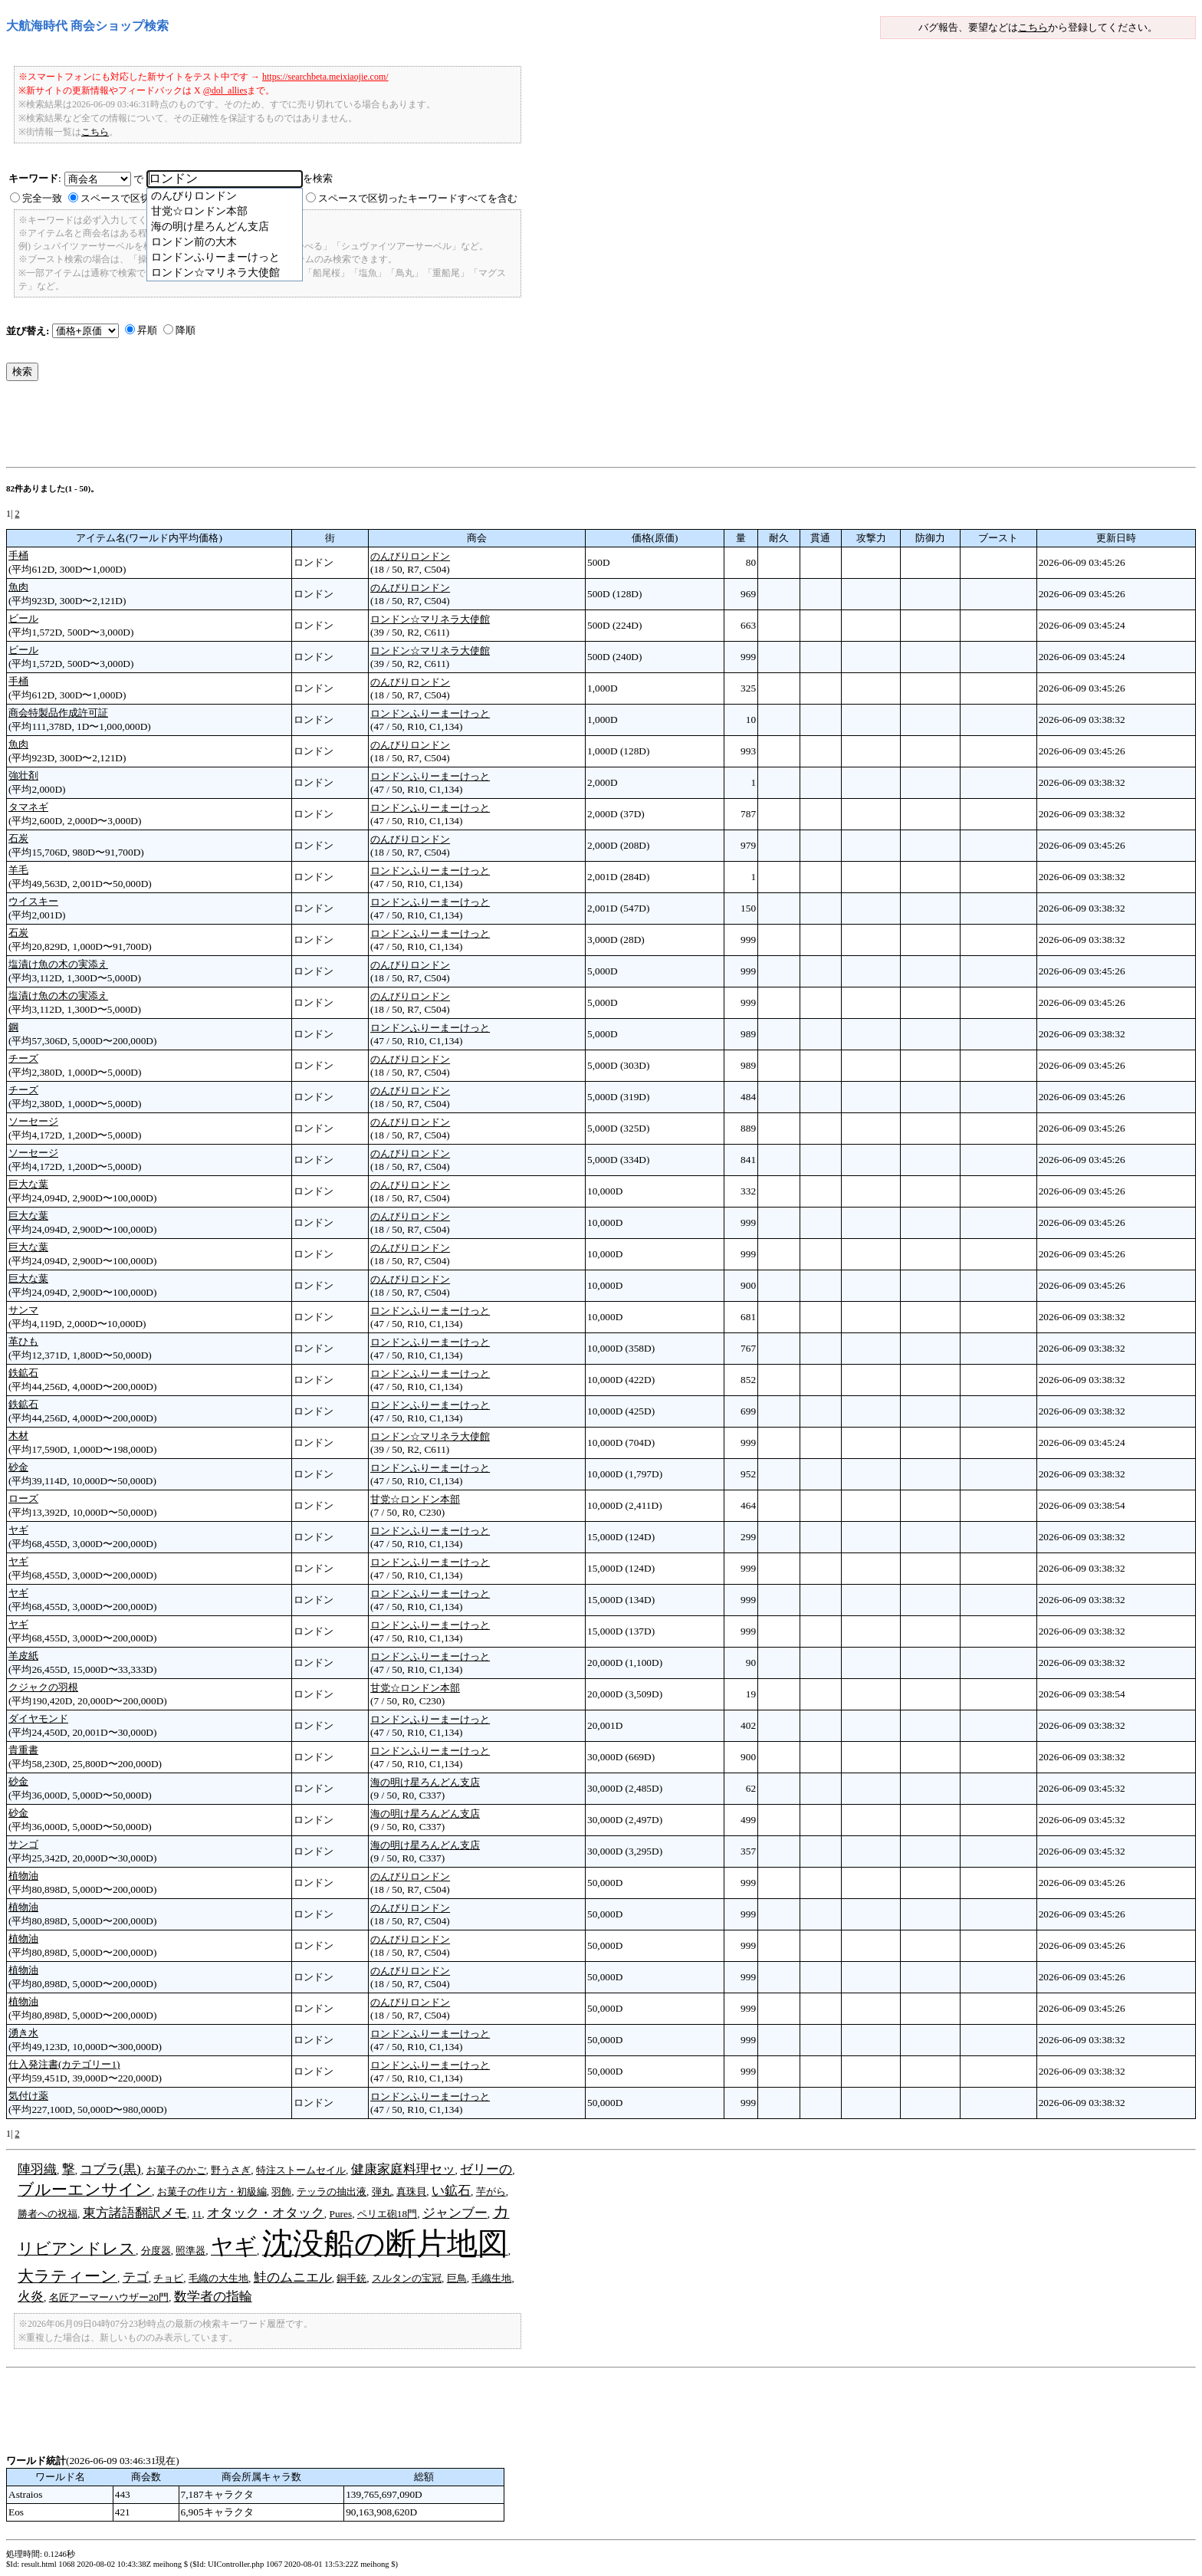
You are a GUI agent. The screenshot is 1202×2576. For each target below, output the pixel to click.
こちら (1033, 27)
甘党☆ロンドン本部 (415, 1499)
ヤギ (18, 1530)
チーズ (23, 1058)
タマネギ (28, 807)
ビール (23, 618)
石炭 (18, 838)
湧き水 (23, 2033)
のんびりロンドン (410, 556)
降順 (185, 330)
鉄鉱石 (23, 1372)
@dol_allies (225, 90)
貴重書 (23, 1750)
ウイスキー (33, 901)
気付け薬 (28, 2095)
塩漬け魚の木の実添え (58, 964)
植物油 (23, 1875)
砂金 (18, 1467)
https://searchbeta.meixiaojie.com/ (325, 76)
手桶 (18, 555)
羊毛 (18, 870)
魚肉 (18, 587)
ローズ (23, 1498)
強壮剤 (23, 775)
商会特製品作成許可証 (58, 712)
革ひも (23, 1341)
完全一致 (42, 198)
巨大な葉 (28, 1184)
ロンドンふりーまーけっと (430, 713)
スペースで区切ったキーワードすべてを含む (417, 198)
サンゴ (23, 1844)
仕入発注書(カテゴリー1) (64, 2064)
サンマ (23, 1310)
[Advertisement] (285, 427)
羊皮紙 (23, 1655)
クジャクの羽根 (43, 1687)
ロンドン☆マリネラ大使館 (430, 619)
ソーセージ (33, 1121)
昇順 (147, 330)
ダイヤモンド (38, 1718)
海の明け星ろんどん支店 (425, 1782)
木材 (18, 1435)
